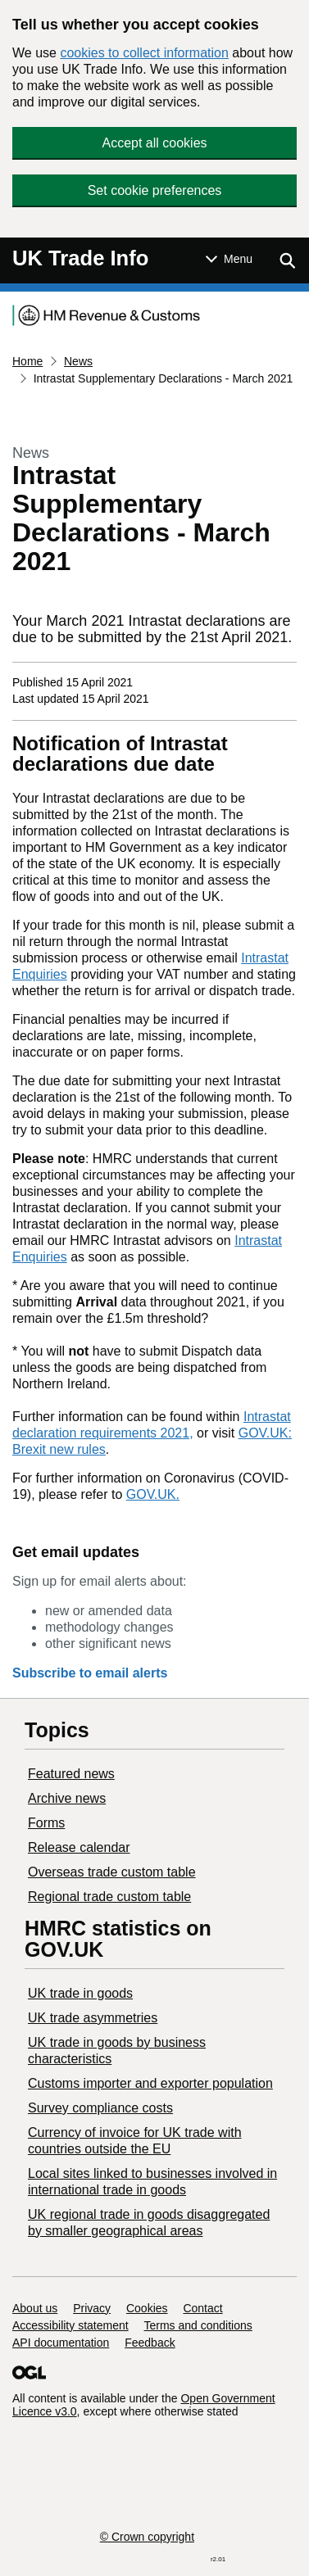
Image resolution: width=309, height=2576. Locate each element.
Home (27, 361)
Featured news (71, 1774)
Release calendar (79, 1847)
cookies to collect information (144, 53)
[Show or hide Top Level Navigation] (229, 258)
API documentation (60, 2342)
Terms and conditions (198, 2325)
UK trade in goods (80, 1993)
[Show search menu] (286, 260)
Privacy (92, 2308)
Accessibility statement (70, 2325)
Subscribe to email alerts (89, 1673)
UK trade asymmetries (92, 2018)
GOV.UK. (152, 1494)
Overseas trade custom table (112, 1872)
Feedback (150, 2342)
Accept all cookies (154, 143)
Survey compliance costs (100, 2108)
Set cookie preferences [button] (155, 190)
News (78, 361)
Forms (46, 1823)
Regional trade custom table (109, 1897)
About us (34, 2308)
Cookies (147, 2308)
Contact (202, 2308)
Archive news (67, 1798)
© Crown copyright (147, 2536)
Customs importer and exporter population (150, 2083)
